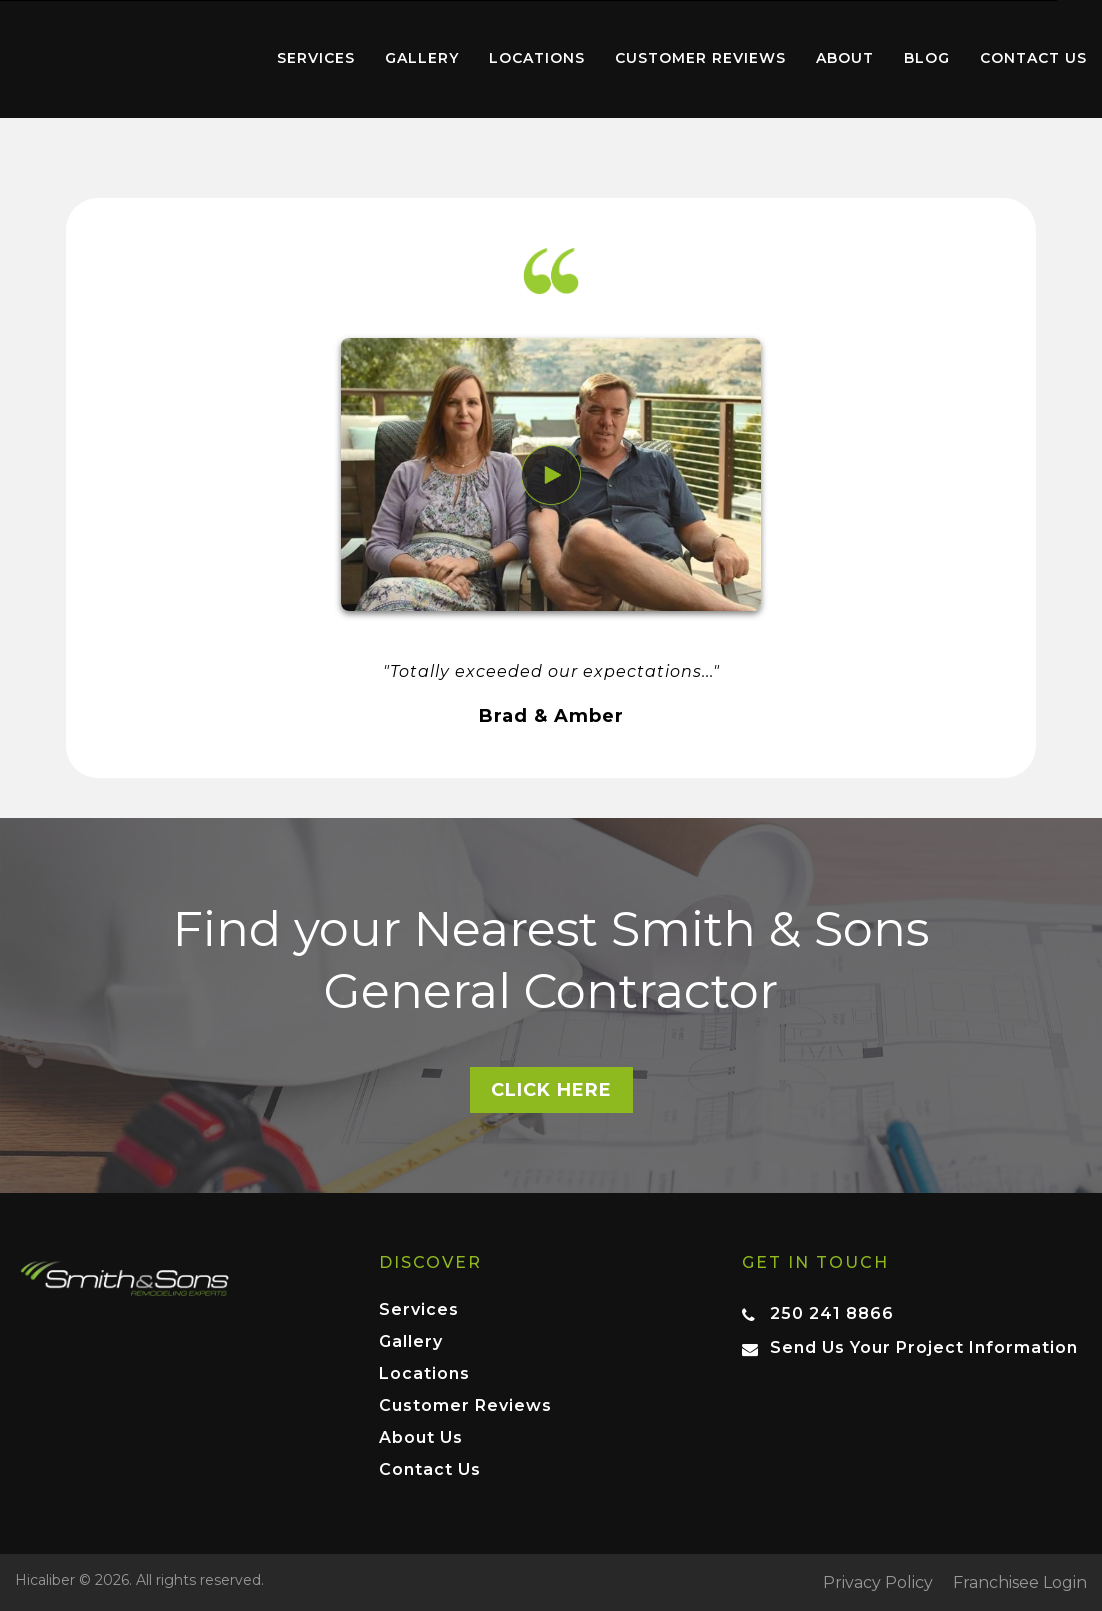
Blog (927, 58)
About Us (421, 1438)
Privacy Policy (878, 1583)
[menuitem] (131, 59)
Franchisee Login (1020, 1583)
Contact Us (1033, 58)
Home (131, 54)
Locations (537, 58)
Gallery (422, 58)
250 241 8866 (832, 1313)
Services (316, 58)
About (845, 58)
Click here (551, 1090)
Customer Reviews (700, 58)
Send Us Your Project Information (924, 1347)
